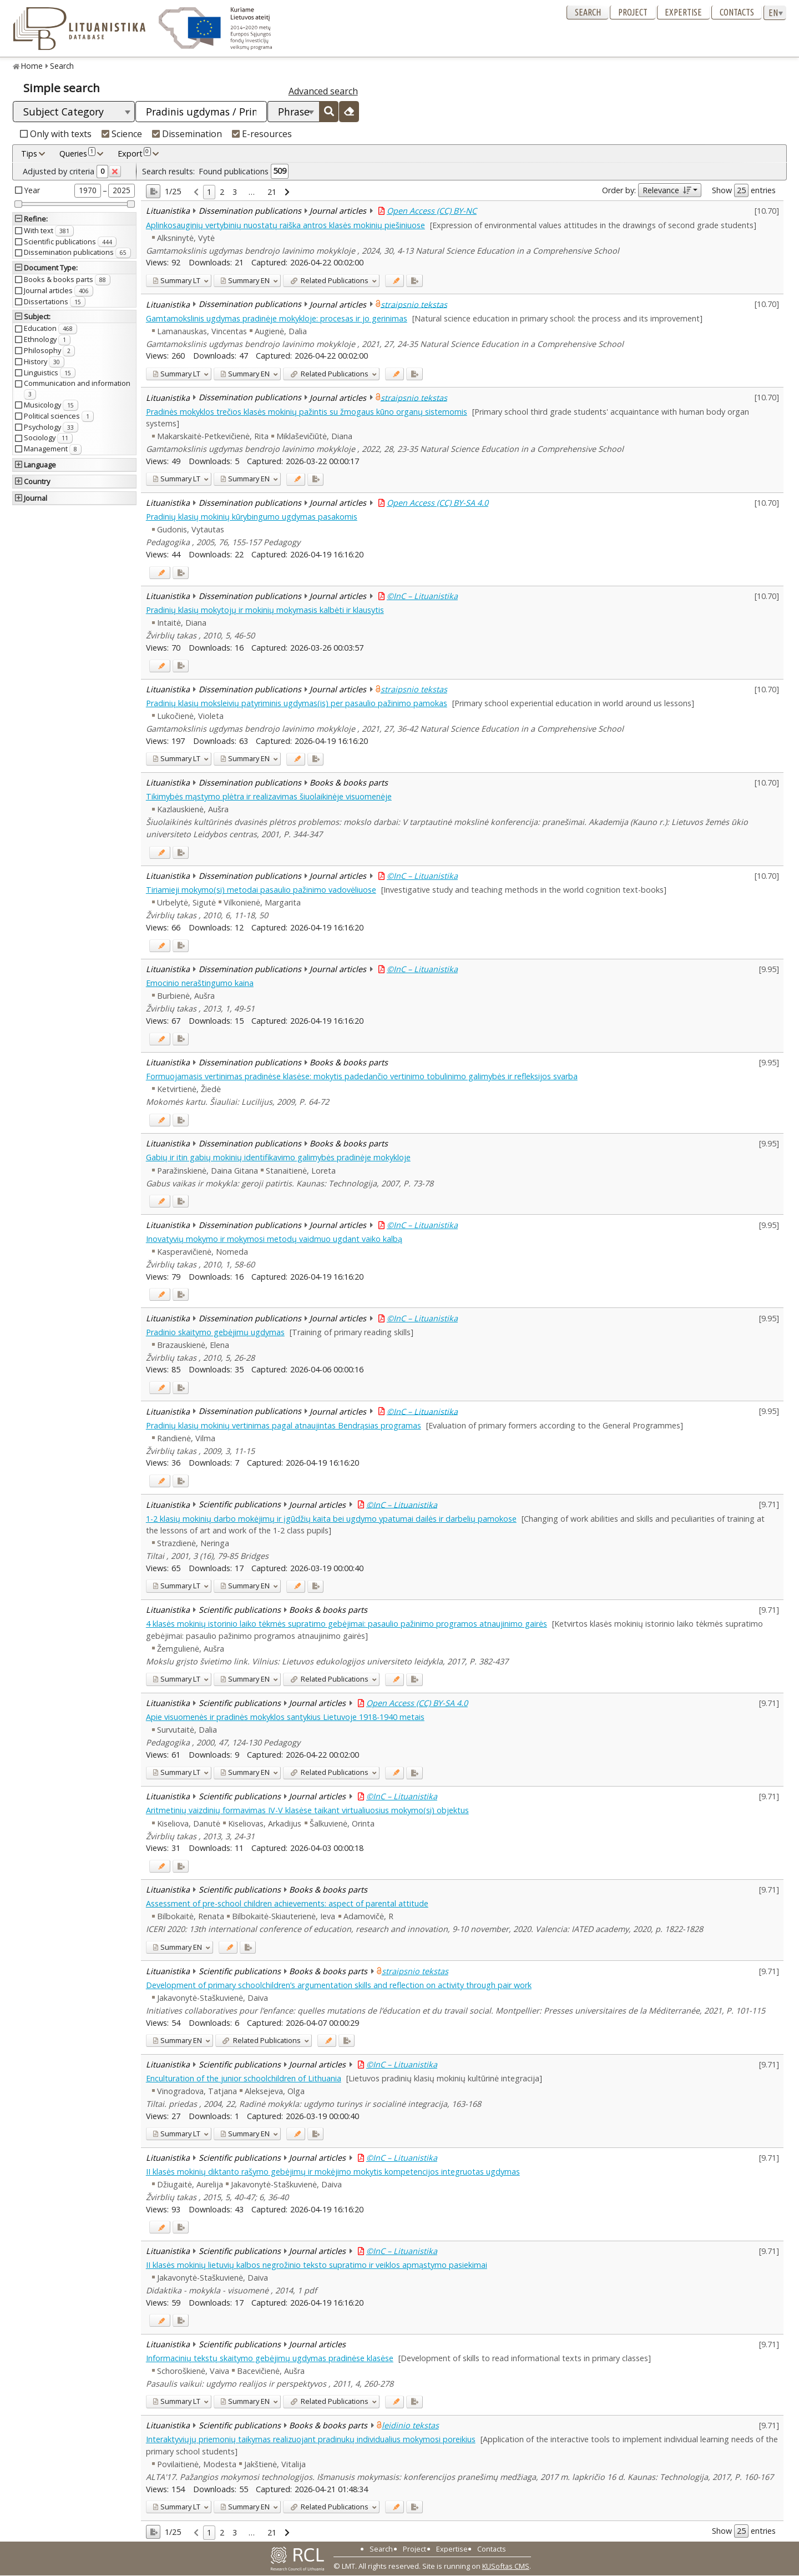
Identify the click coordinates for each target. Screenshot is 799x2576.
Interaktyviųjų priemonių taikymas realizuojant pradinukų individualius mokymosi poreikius (311, 2439)
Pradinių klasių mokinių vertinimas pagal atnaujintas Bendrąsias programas (283, 1425)
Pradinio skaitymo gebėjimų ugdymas (215, 1332)
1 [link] (209, 192)
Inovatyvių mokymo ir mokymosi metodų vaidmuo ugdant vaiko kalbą (274, 1239)
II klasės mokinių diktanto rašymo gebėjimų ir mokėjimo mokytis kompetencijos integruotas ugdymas (333, 2171)
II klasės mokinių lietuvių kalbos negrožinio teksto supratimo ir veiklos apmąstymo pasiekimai (316, 2265)
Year (32, 190)
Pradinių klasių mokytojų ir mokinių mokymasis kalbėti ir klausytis (265, 610)
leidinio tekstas (410, 2425)
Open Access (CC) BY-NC (432, 210)
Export (134, 153)
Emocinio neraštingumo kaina (200, 983)
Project (633, 12)
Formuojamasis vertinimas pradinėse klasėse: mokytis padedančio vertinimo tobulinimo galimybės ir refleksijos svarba (362, 1076)
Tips (29, 153)
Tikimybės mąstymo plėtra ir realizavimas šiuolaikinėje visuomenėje (269, 796)
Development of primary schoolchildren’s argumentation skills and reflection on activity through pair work (339, 1985)
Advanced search (323, 91)
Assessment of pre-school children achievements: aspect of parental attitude (287, 1903)
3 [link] (234, 192)
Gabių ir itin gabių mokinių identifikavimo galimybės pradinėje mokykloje (278, 1157)
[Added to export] (414, 280)
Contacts (737, 12)
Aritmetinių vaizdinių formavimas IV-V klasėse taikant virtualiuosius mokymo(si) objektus (307, 1810)
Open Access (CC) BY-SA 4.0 (437, 502)
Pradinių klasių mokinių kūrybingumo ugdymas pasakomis (251, 516)
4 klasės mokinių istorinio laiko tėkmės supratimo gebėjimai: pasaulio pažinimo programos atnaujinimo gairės (346, 1623)
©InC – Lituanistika (422, 596)
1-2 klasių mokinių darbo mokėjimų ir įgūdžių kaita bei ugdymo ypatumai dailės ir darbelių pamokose (331, 1518)
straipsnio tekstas (414, 304)
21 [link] (271, 192)
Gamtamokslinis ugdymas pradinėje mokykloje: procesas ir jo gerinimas (276, 318)
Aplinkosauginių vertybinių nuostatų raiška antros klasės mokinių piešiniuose (285, 225)
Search (588, 12)
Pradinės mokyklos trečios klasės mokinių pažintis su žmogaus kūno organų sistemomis (306, 411)
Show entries (744, 190)
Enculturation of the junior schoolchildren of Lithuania (243, 2078)
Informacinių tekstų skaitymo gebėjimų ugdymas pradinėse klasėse (269, 2358)
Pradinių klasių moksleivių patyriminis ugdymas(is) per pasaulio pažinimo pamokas (296, 703)
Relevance (667, 190)
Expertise (683, 12)
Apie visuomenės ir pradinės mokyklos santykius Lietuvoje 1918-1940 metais (285, 1717)
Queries (77, 153)
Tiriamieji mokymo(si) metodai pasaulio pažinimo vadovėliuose (261, 889)
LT (176, 280)
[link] (196, 192)
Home (32, 66)
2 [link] (222, 192)
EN (245, 280)
